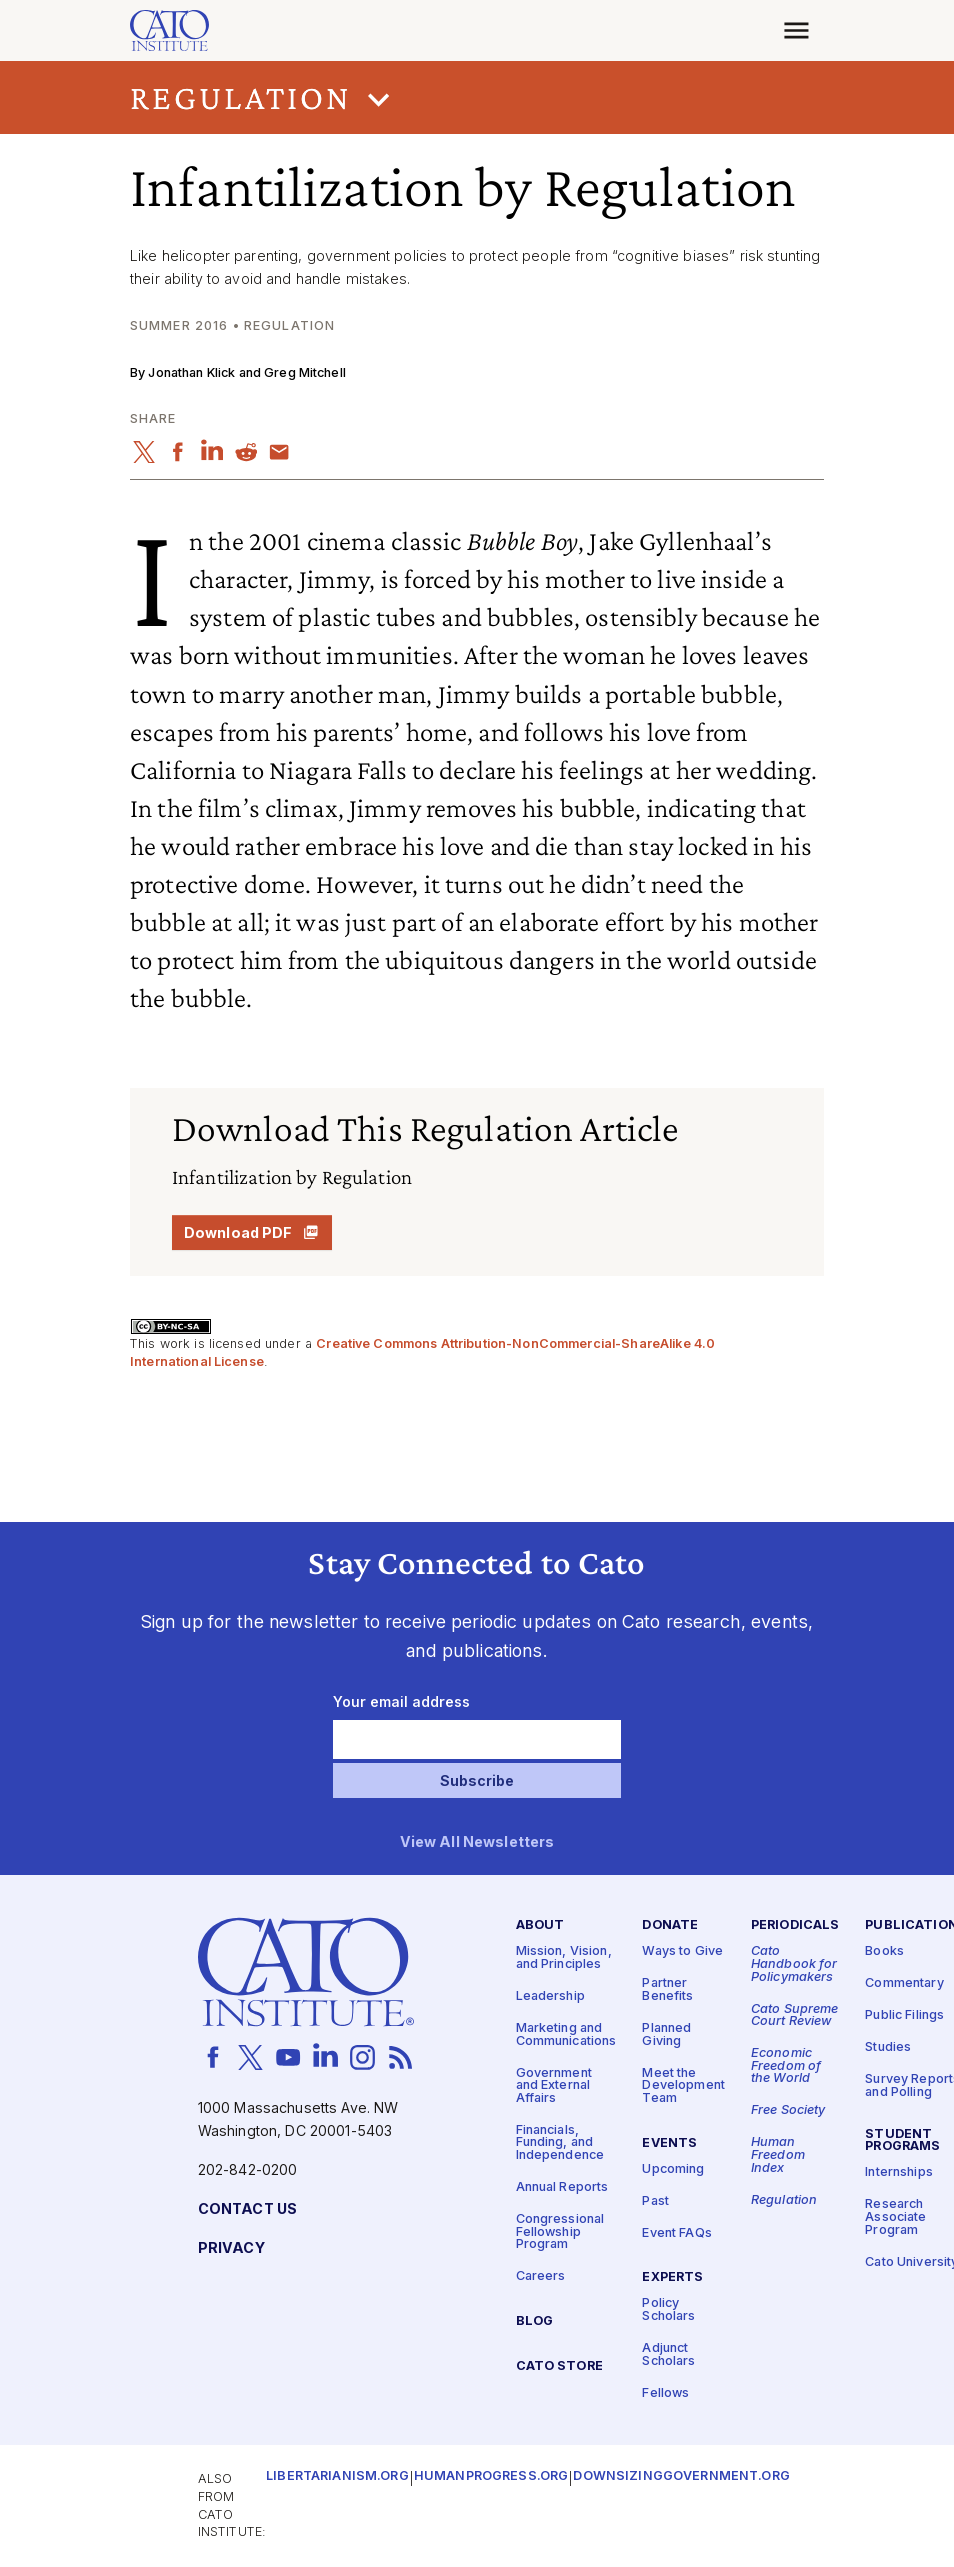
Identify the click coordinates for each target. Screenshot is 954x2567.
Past (655, 2201)
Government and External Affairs (554, 2086)
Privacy (231, 2248)
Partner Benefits (667, 1991)
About (540, 1926)
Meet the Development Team (683, 2086)
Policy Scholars (668, 2311)
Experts (672, 2278)
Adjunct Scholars (668, 2355)
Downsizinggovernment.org (681, 2477)
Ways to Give (682, 1952)
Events (669, 2143)
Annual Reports (562, 2187)
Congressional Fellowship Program (560, 2232)
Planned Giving (666, 2035)
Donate (670, 1926)
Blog (535, 2322)
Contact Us (247, 2209)
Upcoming (673, 2169)
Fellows (665, 2393)
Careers (541, 2277)
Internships (899, 2173)
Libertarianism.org (337, 2477)
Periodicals (795, 1926)
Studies (888, 2048)
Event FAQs (676, 2233)
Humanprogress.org (491, 2477)
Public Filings (904, 2016)
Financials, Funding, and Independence (560, 2143)
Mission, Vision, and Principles (564, 1959)
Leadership (550, 1996)
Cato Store (559, 2366)
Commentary (904, 1984)
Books (884, 1952)
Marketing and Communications (566, 2035)
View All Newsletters (477, 1842)
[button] (477, 98)
